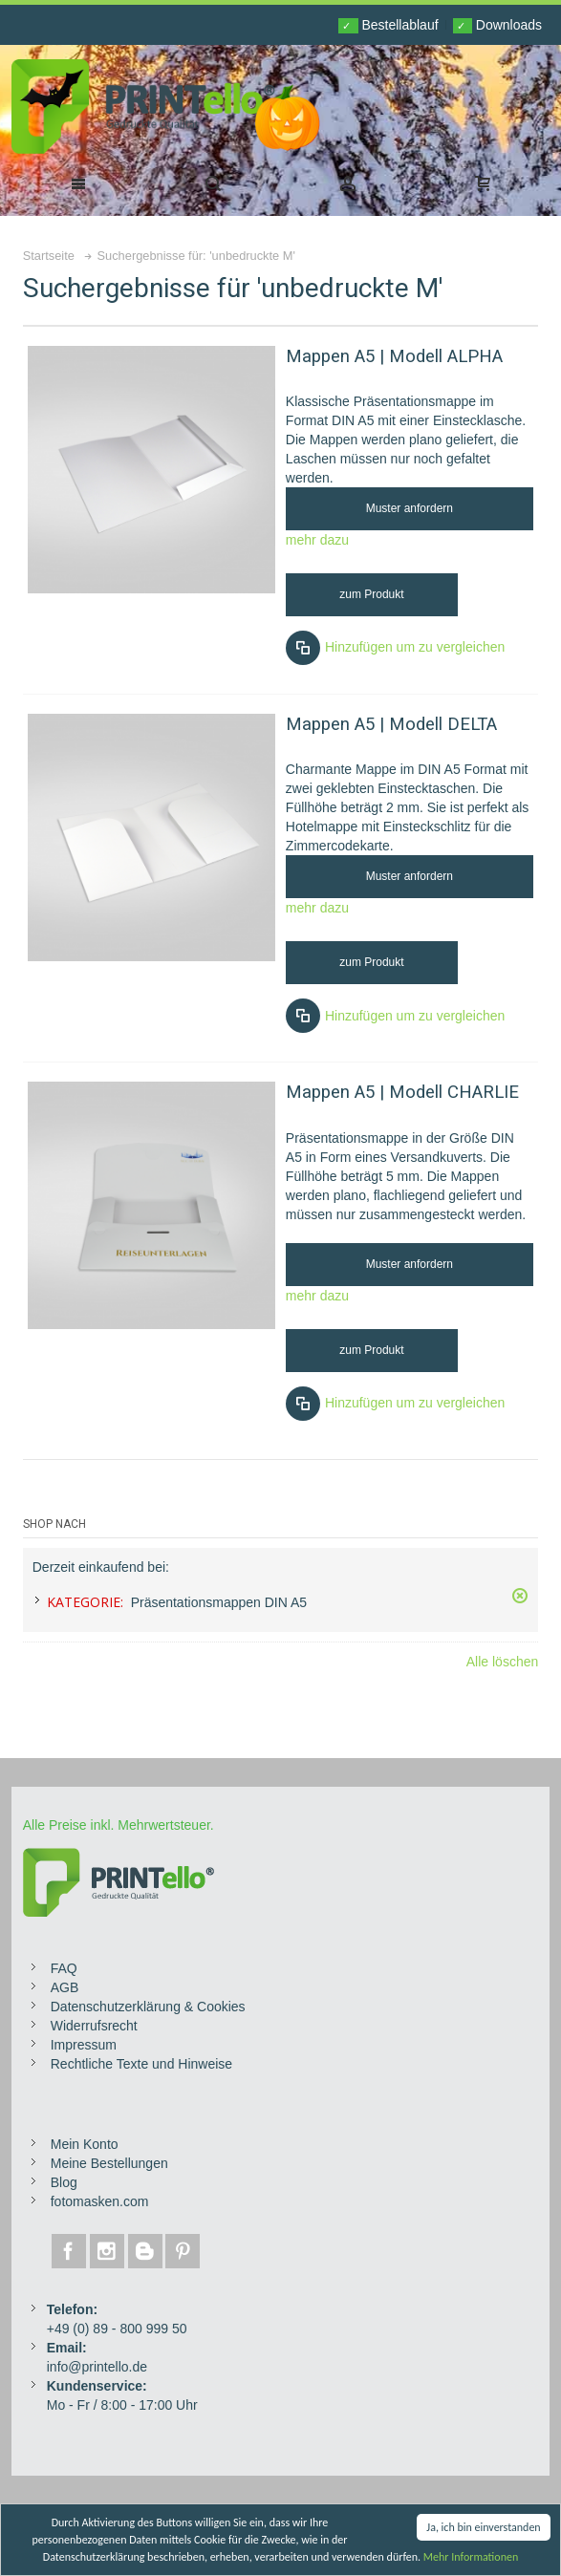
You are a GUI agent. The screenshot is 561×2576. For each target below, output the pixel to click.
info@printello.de (97, 2366)
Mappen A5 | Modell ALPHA (394, 356)
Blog (64, 2182)
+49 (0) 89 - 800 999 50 (117, 2328)
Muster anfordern (409, 508)
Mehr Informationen (470, 2558)
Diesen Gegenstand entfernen (520, 1595)
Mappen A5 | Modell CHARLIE (402, 1092)
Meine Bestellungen (109, 2163)
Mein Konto (85, 2144)
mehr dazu (317, 539)
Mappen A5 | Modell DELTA (391, 724)
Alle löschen (502, 1661)
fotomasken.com (100, 2201)
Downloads (497, 25)
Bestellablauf (388, 25)
